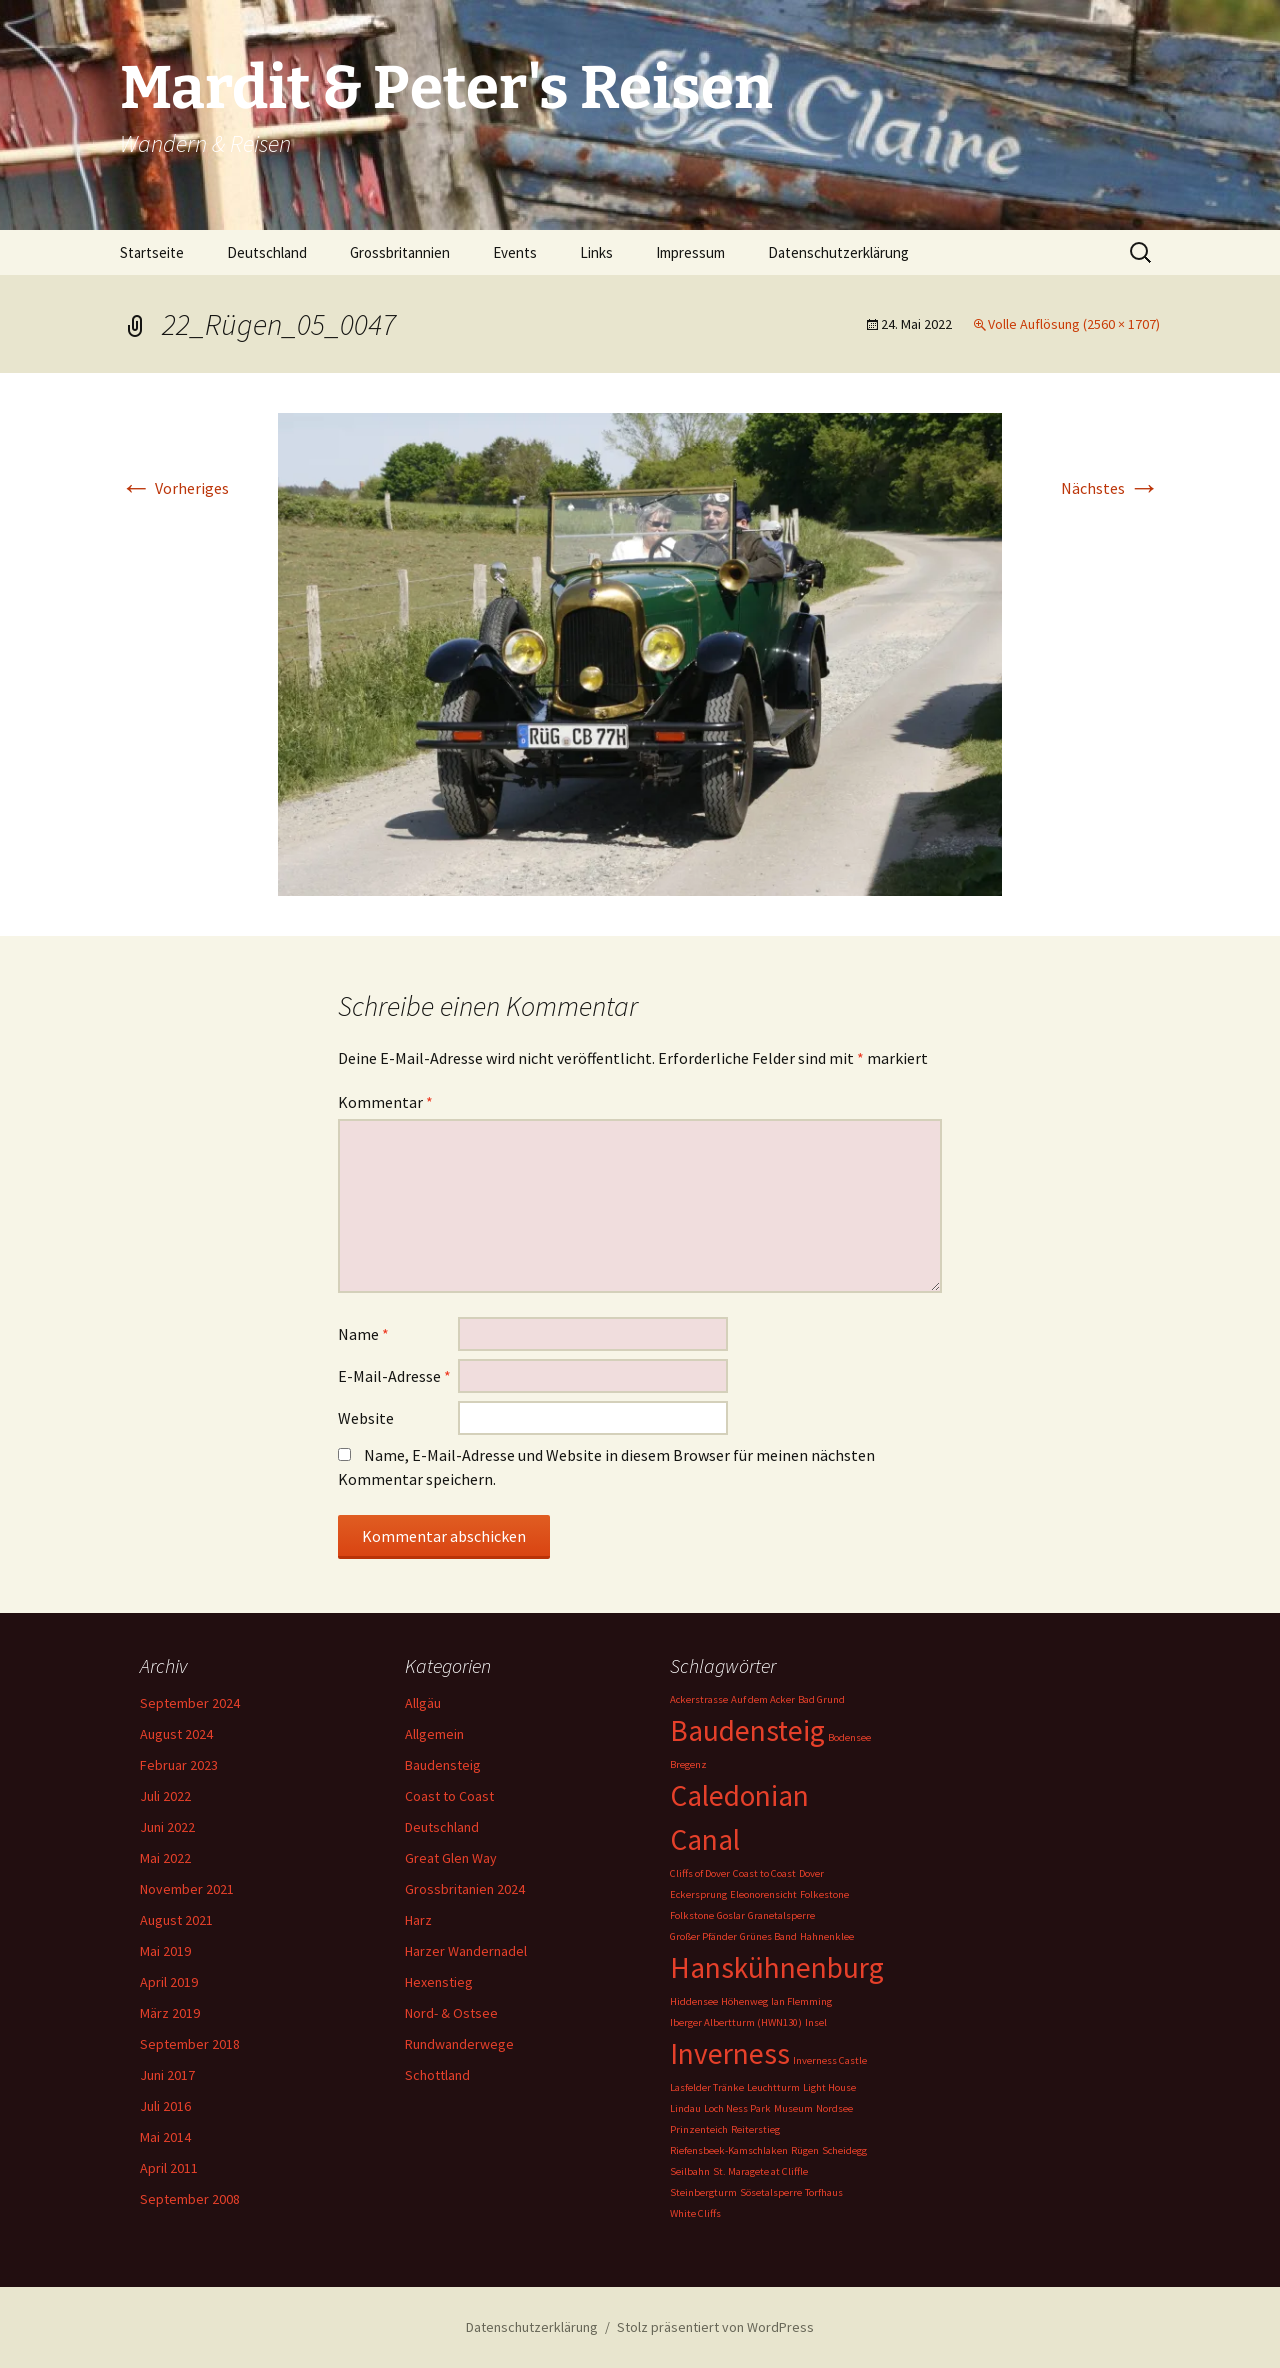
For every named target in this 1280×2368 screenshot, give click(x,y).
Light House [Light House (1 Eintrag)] (829, 2087)
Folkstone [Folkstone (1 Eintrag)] (692, 1915)
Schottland (437, 2075)
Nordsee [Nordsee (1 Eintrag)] (834, 2108)
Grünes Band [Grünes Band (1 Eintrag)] (768, 1936)
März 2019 (170, 2013)
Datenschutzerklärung (838, 252)
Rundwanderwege (459, 2044)
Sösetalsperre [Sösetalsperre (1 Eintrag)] (771, 2192)
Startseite (152, 252)
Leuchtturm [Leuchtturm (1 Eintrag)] (773, 2087)
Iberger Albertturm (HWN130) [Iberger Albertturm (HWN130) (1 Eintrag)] (736, 2022)
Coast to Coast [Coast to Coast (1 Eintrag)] (764, 1873)
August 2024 (176, 1734)
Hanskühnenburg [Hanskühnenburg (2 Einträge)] (777, 1967)
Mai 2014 (165, 2137)
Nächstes (1110, 488)
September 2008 (190, 2199)
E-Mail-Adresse (394, 1376)
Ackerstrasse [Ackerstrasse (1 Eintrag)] (699, 1699)
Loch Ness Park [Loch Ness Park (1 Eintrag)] (737, 2108)
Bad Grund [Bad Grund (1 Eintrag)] (821, 1699)
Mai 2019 (165, 1951)
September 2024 (190, 1703)
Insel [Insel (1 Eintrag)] (816, 2022)
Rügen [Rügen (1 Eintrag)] (805, 2150)
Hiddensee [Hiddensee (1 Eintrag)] (694, 2001)
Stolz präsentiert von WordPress (715, 2327)
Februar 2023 (179, 1765)
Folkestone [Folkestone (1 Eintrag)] (824, 1894)
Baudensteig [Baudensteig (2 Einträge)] (747, 1730)
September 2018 (190, 2044)
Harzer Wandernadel (466, 1951)
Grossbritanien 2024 (465, 1889)
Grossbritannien (400, 252)
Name (363, 1334)
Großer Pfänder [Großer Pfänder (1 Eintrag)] (703, 1936)
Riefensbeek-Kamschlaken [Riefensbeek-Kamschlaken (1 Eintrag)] (729, 2150)
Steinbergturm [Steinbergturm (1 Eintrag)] (703, 2192)
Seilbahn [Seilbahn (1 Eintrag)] (690, 2171)
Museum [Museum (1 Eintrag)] (793, 2108)
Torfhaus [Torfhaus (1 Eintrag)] (824, 2192)
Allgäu (423, 1703)
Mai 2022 (165, 1858)
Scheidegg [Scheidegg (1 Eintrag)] (844, 2150)
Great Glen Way (451, 1858)
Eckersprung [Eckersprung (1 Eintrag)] (698, 1894)
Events (515, 252)
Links (596, 252)
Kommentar (385, 1102)
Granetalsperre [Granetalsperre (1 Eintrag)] (781, 1915)
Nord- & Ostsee (451, 2013)
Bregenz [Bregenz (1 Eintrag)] (688, 1764)
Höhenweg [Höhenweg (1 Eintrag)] (744, 2001)
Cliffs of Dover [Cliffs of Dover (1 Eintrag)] (700, 1873)
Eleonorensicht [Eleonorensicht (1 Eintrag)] (763, 1894)
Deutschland (267, 252)
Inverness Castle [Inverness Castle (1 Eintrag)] (830, 2060)
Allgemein (434, 1734)
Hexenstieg (439, 1982)
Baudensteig (443, 1765)
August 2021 (176, 1920)
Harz (418, 1920)
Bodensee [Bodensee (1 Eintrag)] (849, 1737)
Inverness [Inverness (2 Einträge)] (730, 2053)
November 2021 (187, 1889)
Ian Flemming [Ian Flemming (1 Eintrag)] (801, 2001)
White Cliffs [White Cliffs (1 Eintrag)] (695, 2213)
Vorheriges (174, 488)
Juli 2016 (165, 2106)
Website (366, 1418)
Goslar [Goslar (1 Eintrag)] (731, 1915)
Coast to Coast (449, 1796)
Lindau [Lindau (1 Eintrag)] (685, 2108)
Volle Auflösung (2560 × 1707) (1074, 324)
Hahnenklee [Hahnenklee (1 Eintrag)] (827, 1936)
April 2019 (169, 1982)
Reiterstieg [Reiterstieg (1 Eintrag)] (755, 2129)
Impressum (690, 252)
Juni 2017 (167, 2075)
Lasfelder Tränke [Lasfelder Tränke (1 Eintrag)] (707, 2087)
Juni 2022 (167, 1827)
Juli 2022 (165, 1796)
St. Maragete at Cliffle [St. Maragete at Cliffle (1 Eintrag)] (760, 2171)
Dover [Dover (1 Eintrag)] (811, 1873)
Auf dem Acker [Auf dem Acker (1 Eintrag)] (763, 1699)
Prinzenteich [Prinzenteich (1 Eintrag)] (699, 2129)
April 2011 (169, 2168)
